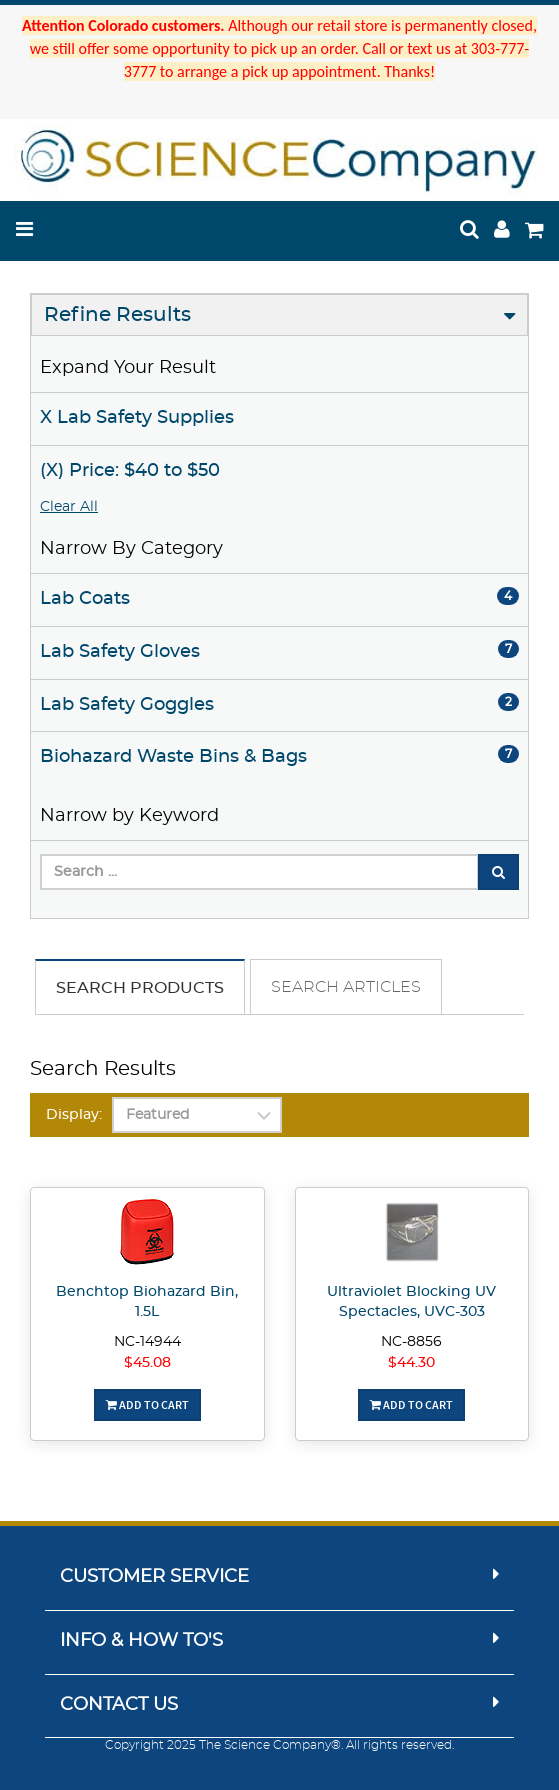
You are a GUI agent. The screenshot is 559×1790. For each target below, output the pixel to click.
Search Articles (346, 987)
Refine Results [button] (117, 315)
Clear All (69, 507)
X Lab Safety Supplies (137, 418)
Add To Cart (147, 1404)
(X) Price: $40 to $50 (130, 471)
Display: (74, 1115)
